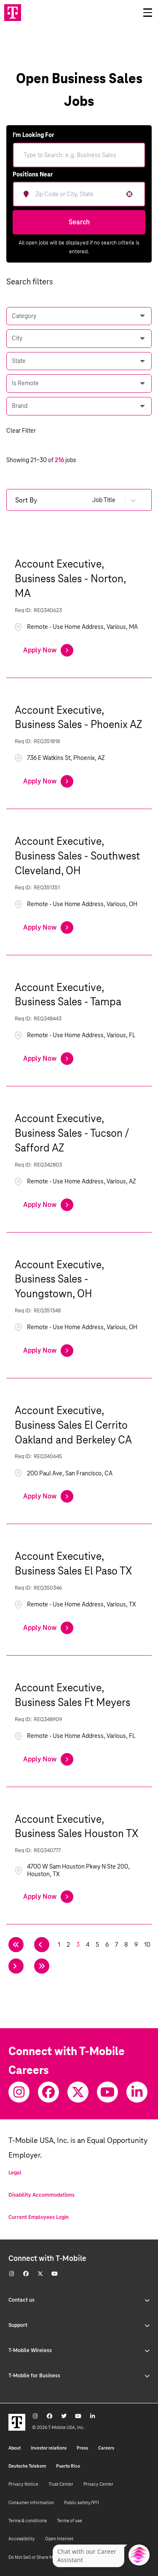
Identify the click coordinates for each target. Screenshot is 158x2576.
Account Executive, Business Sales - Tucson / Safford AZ (72, 1133)
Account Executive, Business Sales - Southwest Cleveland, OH (77, 855)
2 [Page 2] (68, 1944)
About (14, 2448)
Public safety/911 (81, 2502)
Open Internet (59, 2539)
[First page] (16, 1944)
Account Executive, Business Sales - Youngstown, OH (59, 1279)
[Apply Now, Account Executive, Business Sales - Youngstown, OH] (48, 1350)
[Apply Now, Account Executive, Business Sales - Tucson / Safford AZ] (48, 1205)
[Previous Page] (41, 1944)
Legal (14, 2172)
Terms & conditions (27, 2520)
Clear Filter (21, 430)
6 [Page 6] (107, 1944)
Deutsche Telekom (27, 2466)
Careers (106, 2448)
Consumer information (31, 2502)
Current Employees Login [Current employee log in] (38, 2217)
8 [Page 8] (126, 1944)
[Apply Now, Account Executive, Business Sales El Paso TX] (48, 1628)
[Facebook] (48, 2092)
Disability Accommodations (41, 2195)
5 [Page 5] (97, 1944)
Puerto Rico (68, 2466)
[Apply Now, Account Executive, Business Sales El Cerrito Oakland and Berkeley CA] (48, 1496)
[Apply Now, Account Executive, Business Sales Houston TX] (48, 1896)
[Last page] (41, 1966)
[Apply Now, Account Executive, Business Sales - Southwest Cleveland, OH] (48, 927)
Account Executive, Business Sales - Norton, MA (70, 578)
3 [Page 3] (78, 1944)
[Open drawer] (147, 12)
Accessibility (21, 2539)
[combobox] (84, 194)
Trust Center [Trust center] (60, 2484)
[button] (129, 194)
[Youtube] (107, 2092)
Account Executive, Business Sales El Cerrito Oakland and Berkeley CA (73, 1425)
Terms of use (69, 2520)
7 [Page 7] (116, 1944)
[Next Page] (16, 1966)
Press (82, 2448)
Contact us (79, 2300)
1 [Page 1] (59, 1944)
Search (79, 222)
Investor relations (49, 2448)
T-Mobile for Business (79, 2375)
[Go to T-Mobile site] (12, 12)
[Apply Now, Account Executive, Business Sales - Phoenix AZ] (48, 781)
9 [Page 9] (136, 1944)
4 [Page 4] (87, 1944)
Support (79, 2325)
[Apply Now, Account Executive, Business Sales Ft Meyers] (48, 1759)
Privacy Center (98, 2484)
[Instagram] (19, 2092)
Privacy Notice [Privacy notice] (23, 2484)
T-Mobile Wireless (79, 2350)
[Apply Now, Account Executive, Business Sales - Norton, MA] (48, 650)
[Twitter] (78, 2092)
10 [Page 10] (147, 1944)
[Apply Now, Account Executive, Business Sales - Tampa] (48, 1058)
